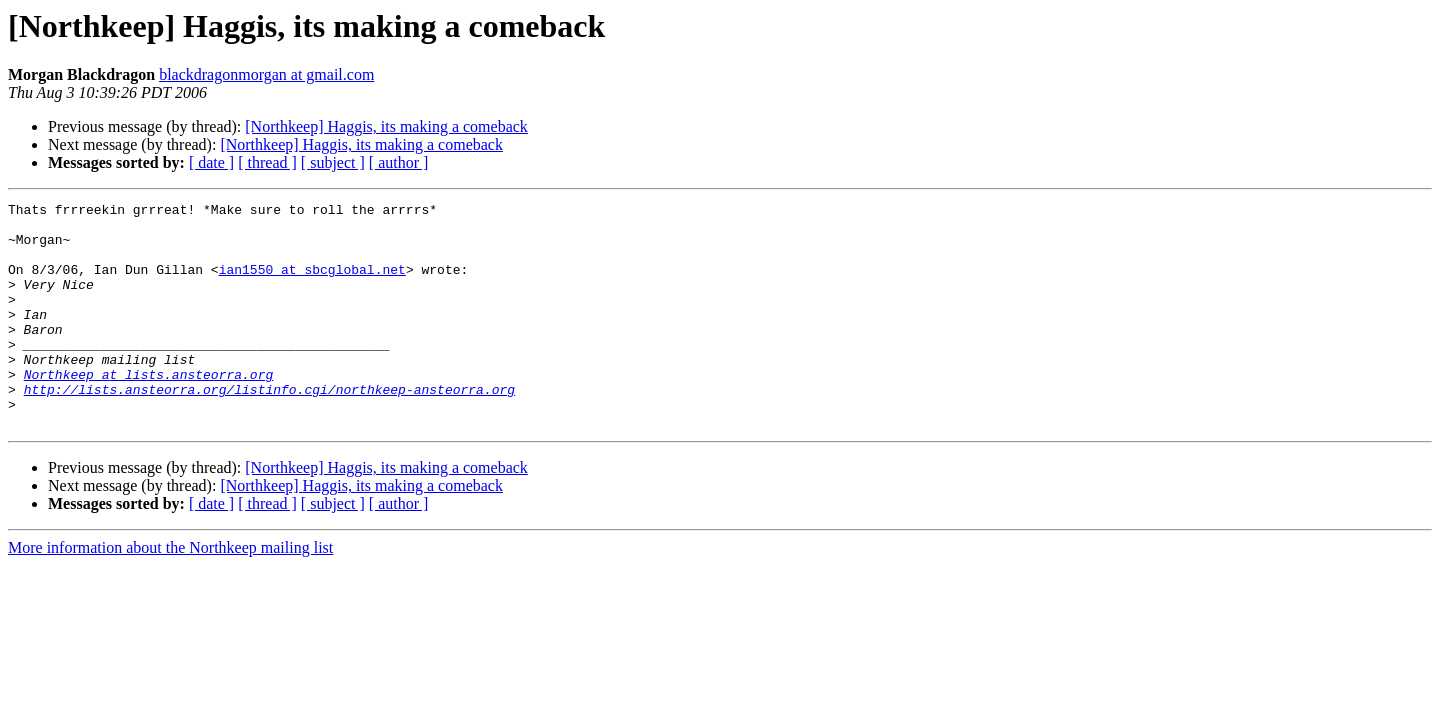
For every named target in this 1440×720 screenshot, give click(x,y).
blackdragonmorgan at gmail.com (266, 74)
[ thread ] (267, 162)
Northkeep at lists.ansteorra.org (149, 410)
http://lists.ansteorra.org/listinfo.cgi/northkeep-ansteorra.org (269, 428)
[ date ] (211, 162)
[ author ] (399, 162)
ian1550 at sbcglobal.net (312, 284)
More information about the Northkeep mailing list (170, 592)
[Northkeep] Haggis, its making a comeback (386, 126)
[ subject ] (333, 162)
